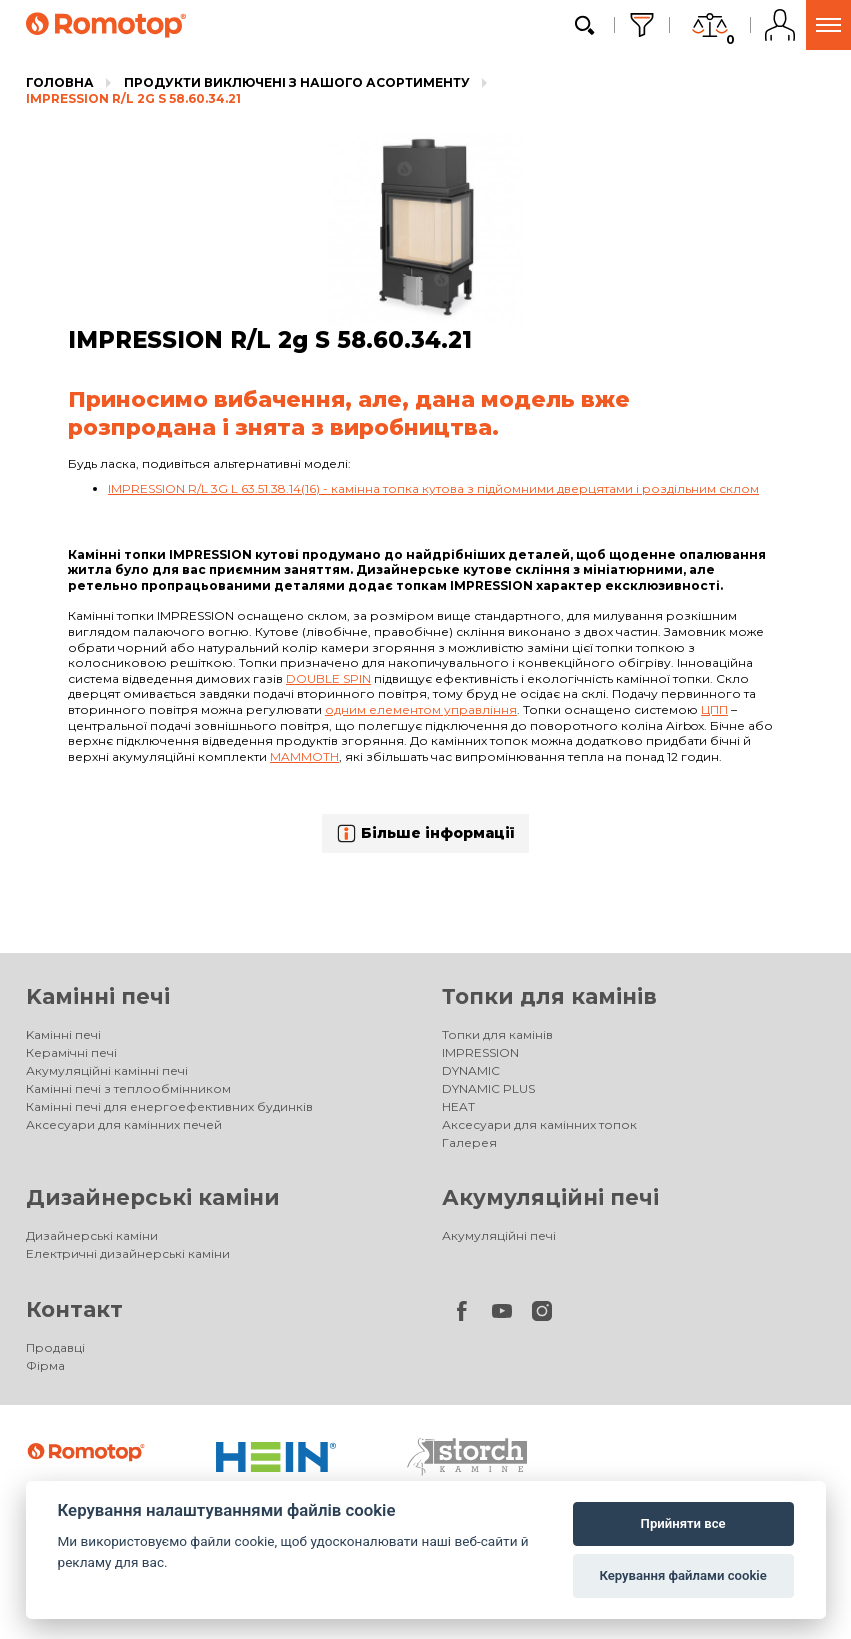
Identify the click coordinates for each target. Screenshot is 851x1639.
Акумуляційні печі (550, 1197)
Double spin (328, 678)
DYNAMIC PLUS (488, 1088)
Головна (60, 82)
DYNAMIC (471, 1070)
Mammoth (304, 756)
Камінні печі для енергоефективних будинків (169, 1106)
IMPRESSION (480, 1052)
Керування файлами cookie (682, 1575)
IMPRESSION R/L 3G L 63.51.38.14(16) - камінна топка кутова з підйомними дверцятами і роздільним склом (433, 488)
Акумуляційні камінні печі (107, 1070)
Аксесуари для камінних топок (539, 1124)
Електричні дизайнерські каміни (128, 1253)
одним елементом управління (421, 709)
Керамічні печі (71, 1052)
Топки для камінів (549, 996)
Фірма (45, 1365)
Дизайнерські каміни (153, 1197)
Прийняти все (683, 1523)
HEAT (458, 1106)
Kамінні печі (98, 996)
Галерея (469, 1142)
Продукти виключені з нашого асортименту (297, 82)
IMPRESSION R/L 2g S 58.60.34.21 (133, 98)
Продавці (55, 1347)
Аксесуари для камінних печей (124, 1124)
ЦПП (714, 709)
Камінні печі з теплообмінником (128, 1088)
